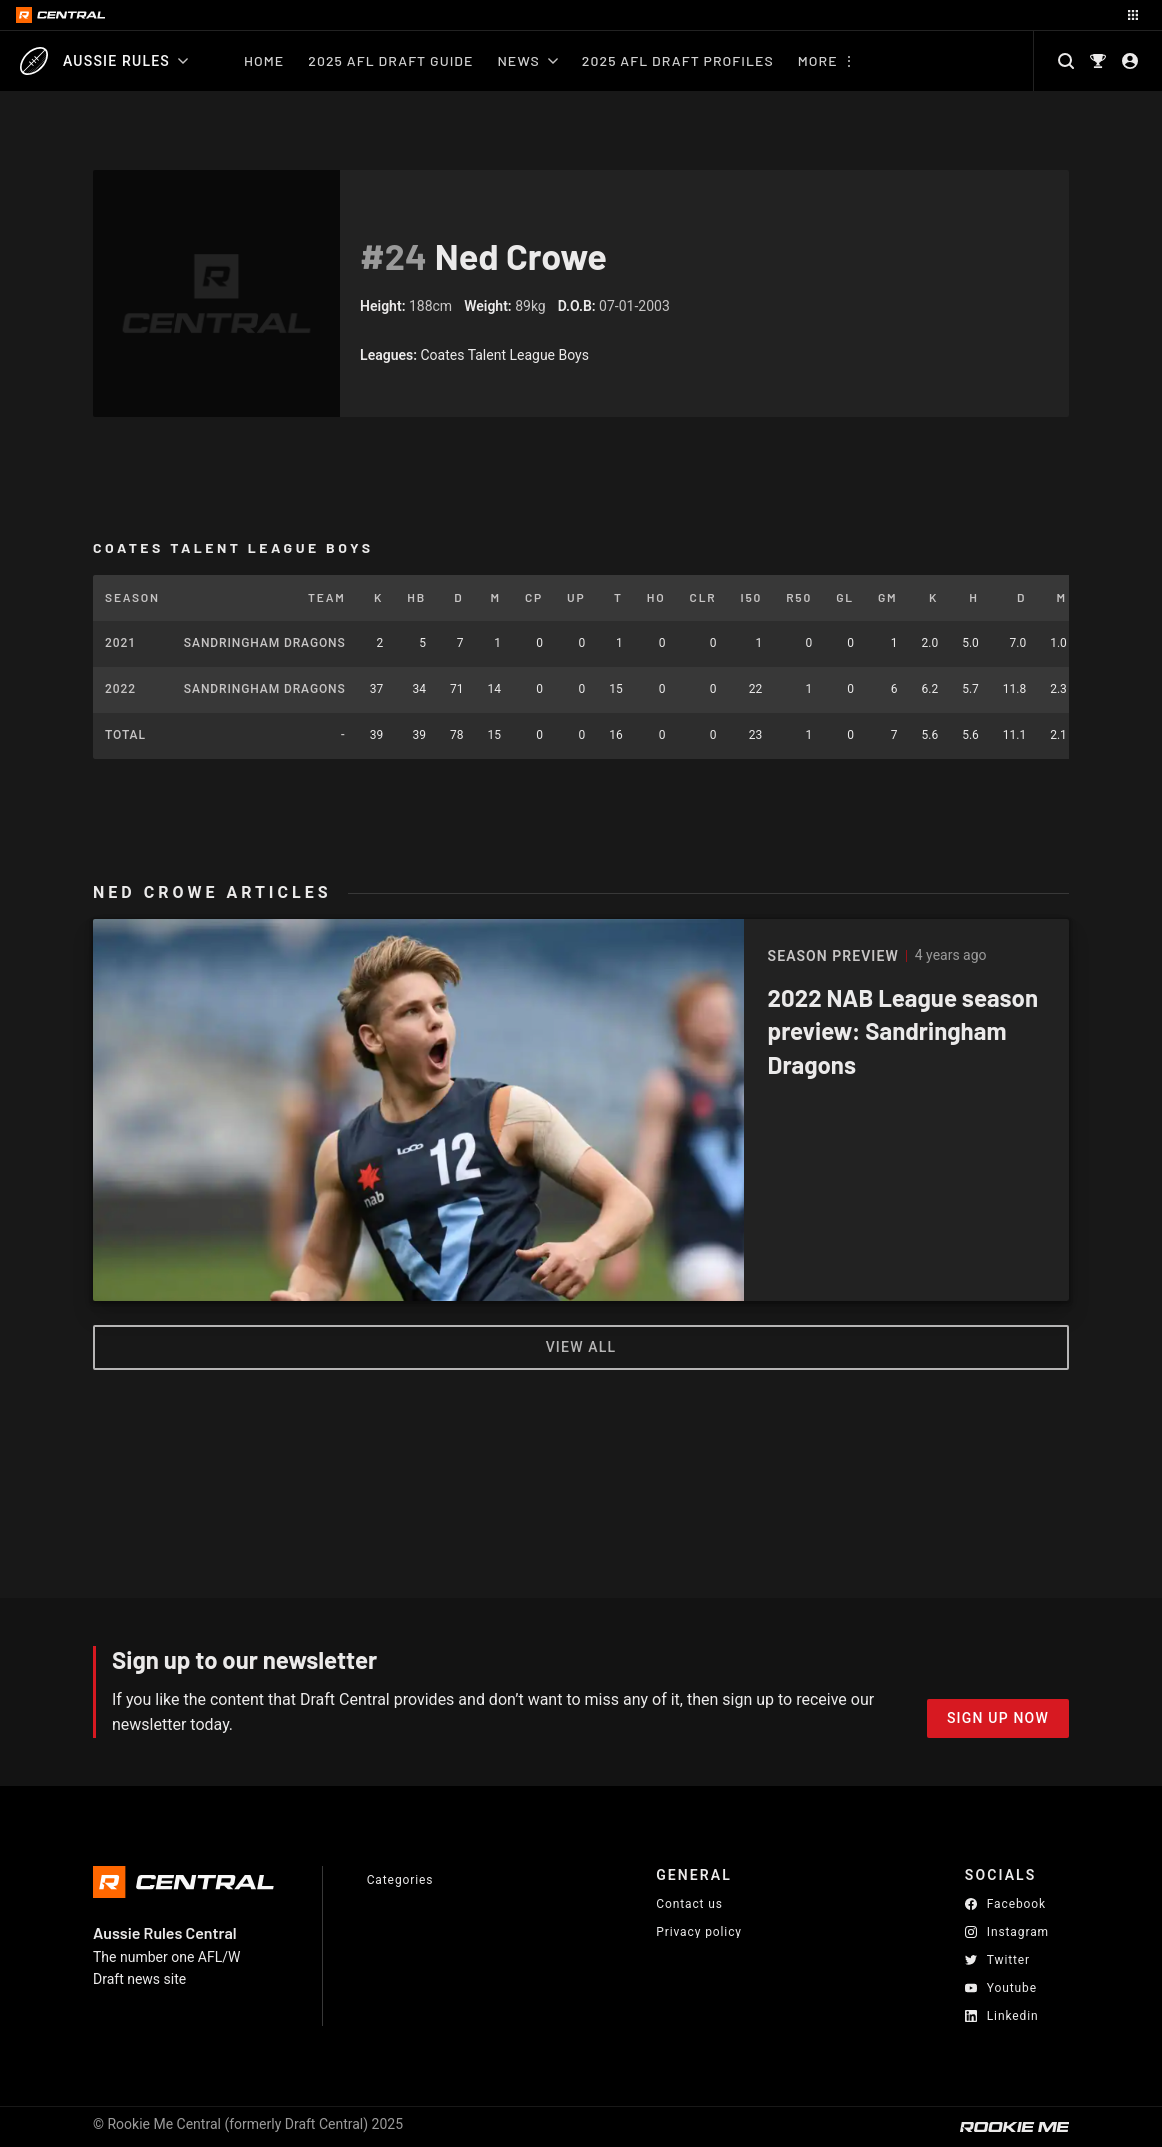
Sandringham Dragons (265, 643)
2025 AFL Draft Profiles (678, 60)
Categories (400, 1880)
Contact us (689, 1904)
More (818, 60)
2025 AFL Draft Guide (390, 60)
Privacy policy (699, 1931)
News (528, 60)
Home (264, 60)
